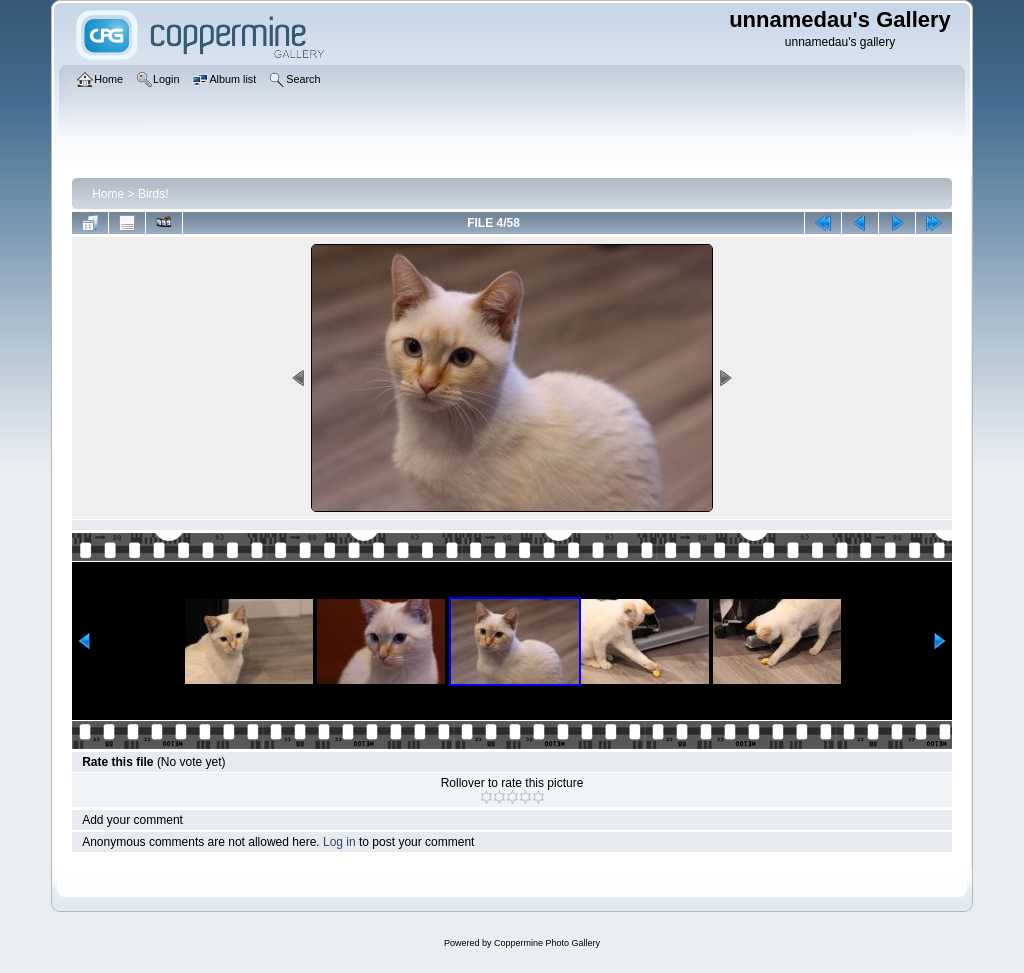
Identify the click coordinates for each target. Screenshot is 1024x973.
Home (108, 194)
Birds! (153, 194)
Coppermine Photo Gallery (547, 943)
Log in (339, 842)
